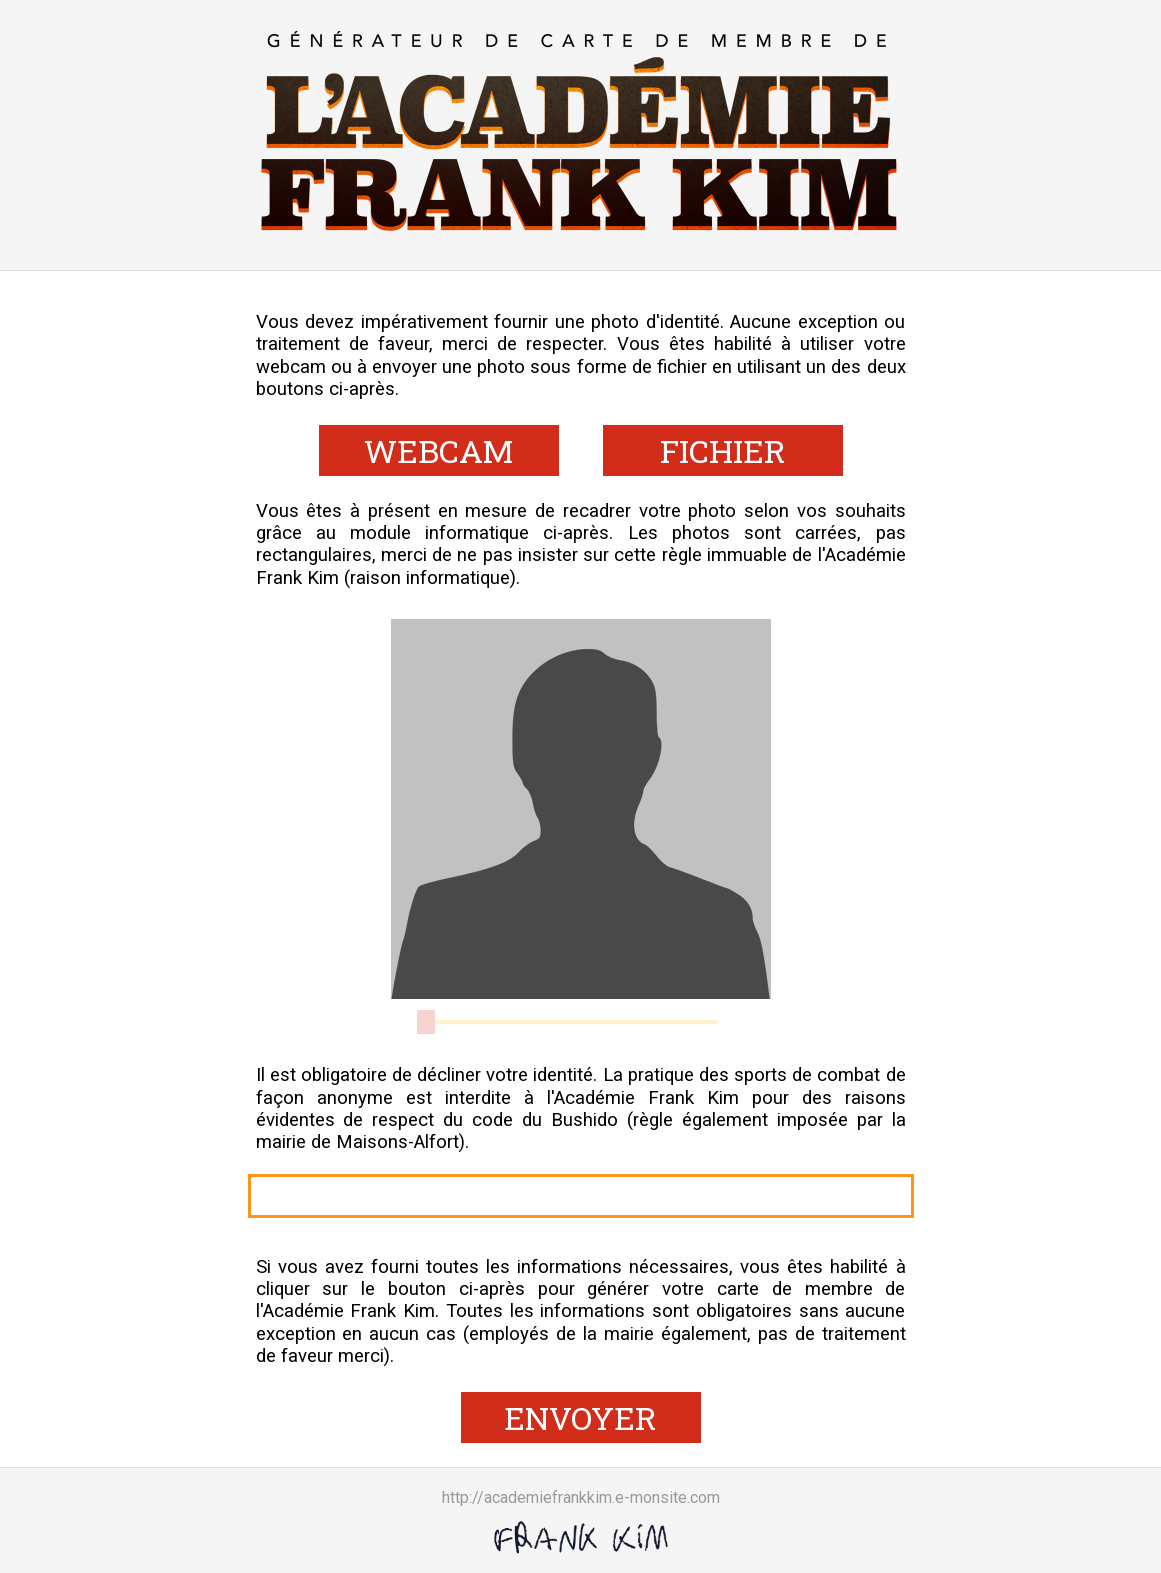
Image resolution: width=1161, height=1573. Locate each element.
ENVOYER (580, 1417)
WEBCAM (438, 450)
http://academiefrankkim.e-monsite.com (581, 1497)
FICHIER (723, 450)
